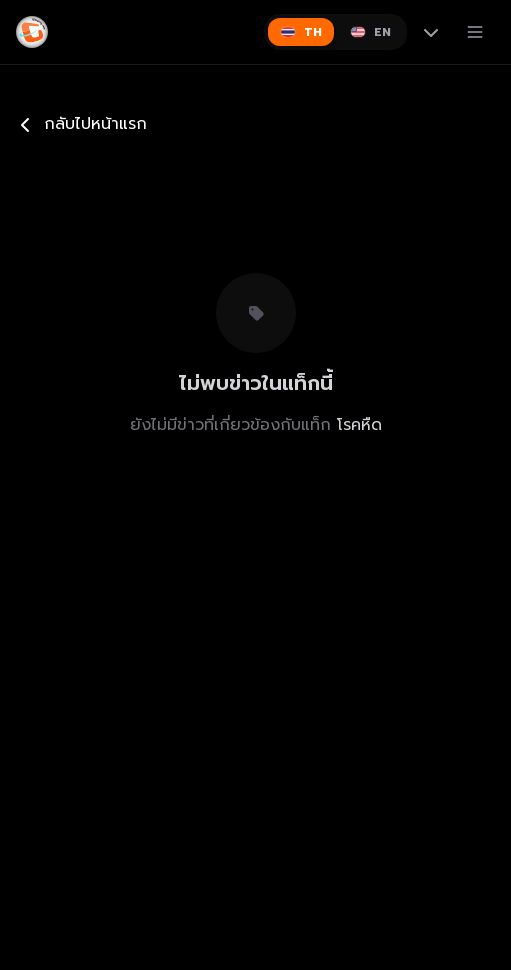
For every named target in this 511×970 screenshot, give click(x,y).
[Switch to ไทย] (301, 32)
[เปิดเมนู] (475, 32)
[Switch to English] (370, 32)
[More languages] (431, 32)
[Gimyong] (32, 32)
